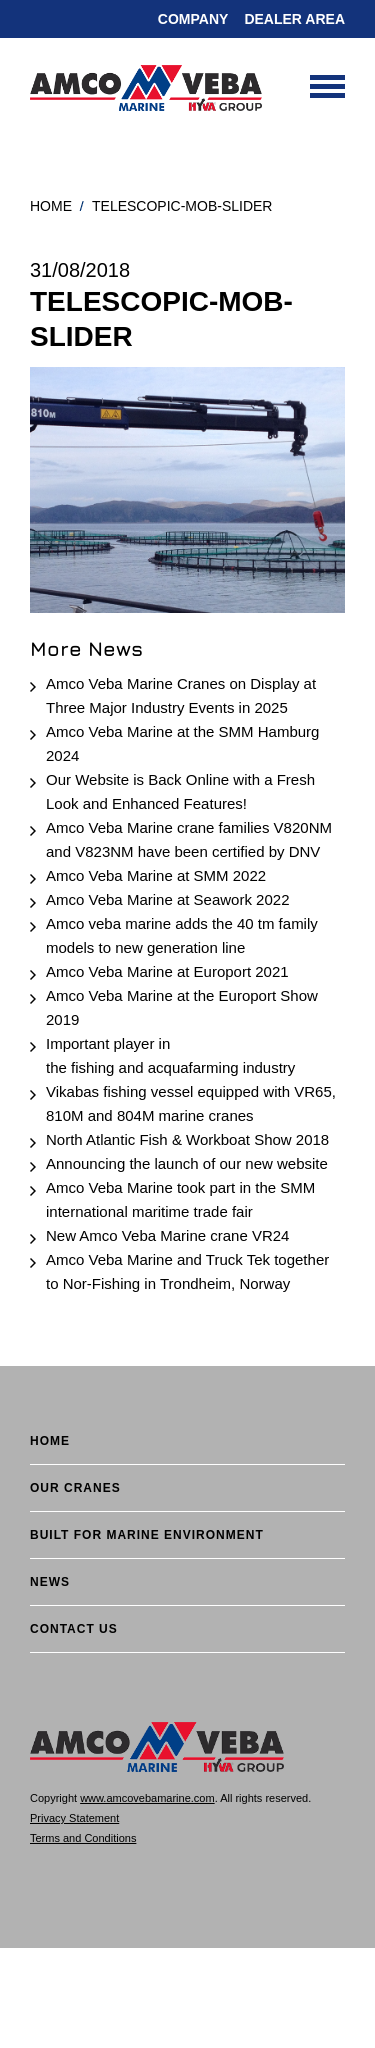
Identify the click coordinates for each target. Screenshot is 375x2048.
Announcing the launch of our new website (187, 1163)
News (50, 1582)
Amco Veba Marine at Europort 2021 (167, 971)
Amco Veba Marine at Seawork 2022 (167, 899)
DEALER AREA (294, 19)
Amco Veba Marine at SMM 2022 (156, 875)
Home (51, 206)
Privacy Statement (74, 1818)
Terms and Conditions (83, 1838)
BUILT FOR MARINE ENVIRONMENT (147, 1535)
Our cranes (75, 1488)
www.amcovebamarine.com (147, 1798)
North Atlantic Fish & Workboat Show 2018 (187, 1139)
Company (193, 19)
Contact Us (74, 1629)
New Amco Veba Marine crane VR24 (167, 1235)
